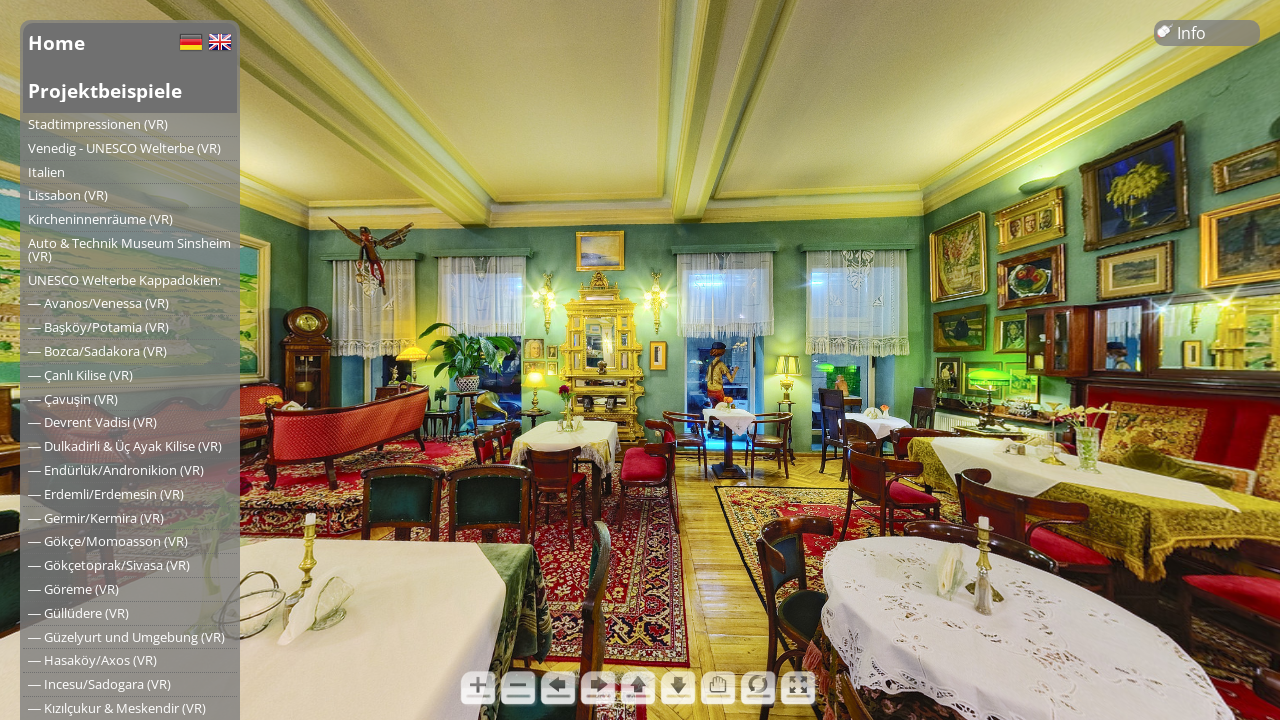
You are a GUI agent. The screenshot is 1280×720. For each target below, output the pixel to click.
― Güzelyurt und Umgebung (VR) (126, 637)
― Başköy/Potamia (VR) (98, 327)
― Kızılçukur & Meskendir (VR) (117, 708)
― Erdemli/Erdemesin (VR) (106, 494)
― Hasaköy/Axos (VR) (92, 660)
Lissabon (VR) (68, 195)
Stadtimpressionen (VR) (98, 124)
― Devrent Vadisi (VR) (92, 422)
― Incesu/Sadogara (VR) (99, 684)
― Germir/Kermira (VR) (96, 518)
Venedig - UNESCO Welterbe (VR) (124, 148)
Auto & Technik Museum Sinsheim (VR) (129, 249)
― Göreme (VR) (73, 589)
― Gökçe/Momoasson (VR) (108, 541)
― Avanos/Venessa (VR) (98, 303)
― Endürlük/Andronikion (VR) (116, 470)
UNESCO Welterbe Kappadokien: (124, 280)
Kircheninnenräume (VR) (100, 219)
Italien (46, 172)
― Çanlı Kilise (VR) (80, 375)
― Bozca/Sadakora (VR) (97, 351)
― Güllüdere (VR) (78, 613)
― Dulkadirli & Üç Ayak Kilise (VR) (125, 446)
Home (56, 42)
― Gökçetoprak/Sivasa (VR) (109, 565)
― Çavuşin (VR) (73, 399)
